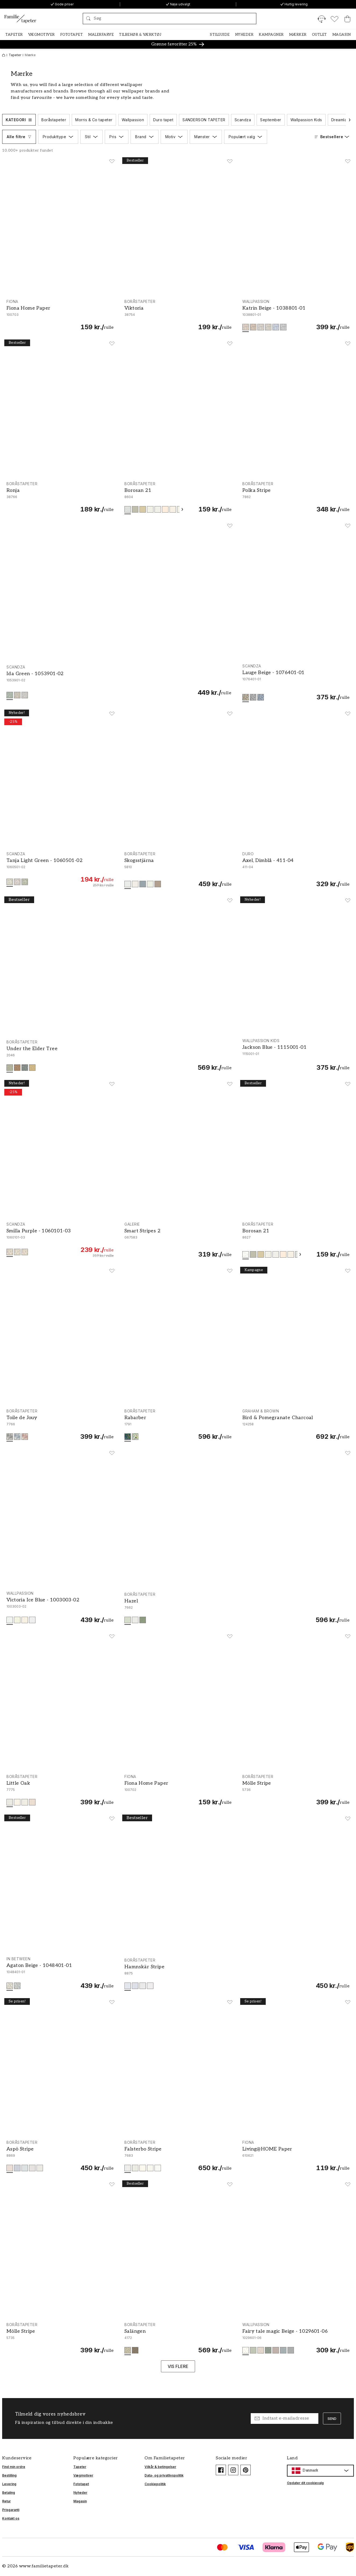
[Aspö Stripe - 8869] (60, 2156)
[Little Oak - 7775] (60, 1790)
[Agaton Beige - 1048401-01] (60, 1973)
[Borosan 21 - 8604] (178, 497)
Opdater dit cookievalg (305, 2483)
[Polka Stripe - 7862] (296, 497)
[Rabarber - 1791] (178, 1424)
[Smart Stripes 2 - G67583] (178, 1240)
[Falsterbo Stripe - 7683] (178, 2156)
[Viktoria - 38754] (178, 315)
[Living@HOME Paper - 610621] (296, 2156)
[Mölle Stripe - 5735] (60, 2338)
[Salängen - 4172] (178, 2338)
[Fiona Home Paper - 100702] (178, 1790)
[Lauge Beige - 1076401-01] (296, 682)
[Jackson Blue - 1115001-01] (296, 1054)
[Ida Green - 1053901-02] (119, 682)
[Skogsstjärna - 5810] (178, 869)
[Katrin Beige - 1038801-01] (296, 315)
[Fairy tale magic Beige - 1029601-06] (296, 2338)
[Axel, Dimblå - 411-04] (296, 869)
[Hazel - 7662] (237, 1608)
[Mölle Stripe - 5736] (296, 1790)
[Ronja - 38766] (60, 497)
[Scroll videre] (350, 120)
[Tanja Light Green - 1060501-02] (60, 869)
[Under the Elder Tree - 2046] (119, 1055)
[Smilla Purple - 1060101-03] (60, 1240)
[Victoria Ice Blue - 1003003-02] (60, 1607)
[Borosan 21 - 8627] (296, 1240)
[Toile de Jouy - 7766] (60, 1424)
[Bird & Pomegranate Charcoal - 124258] (296, 1424)
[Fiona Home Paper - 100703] (60, 315)
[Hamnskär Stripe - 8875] (237, 1974)
